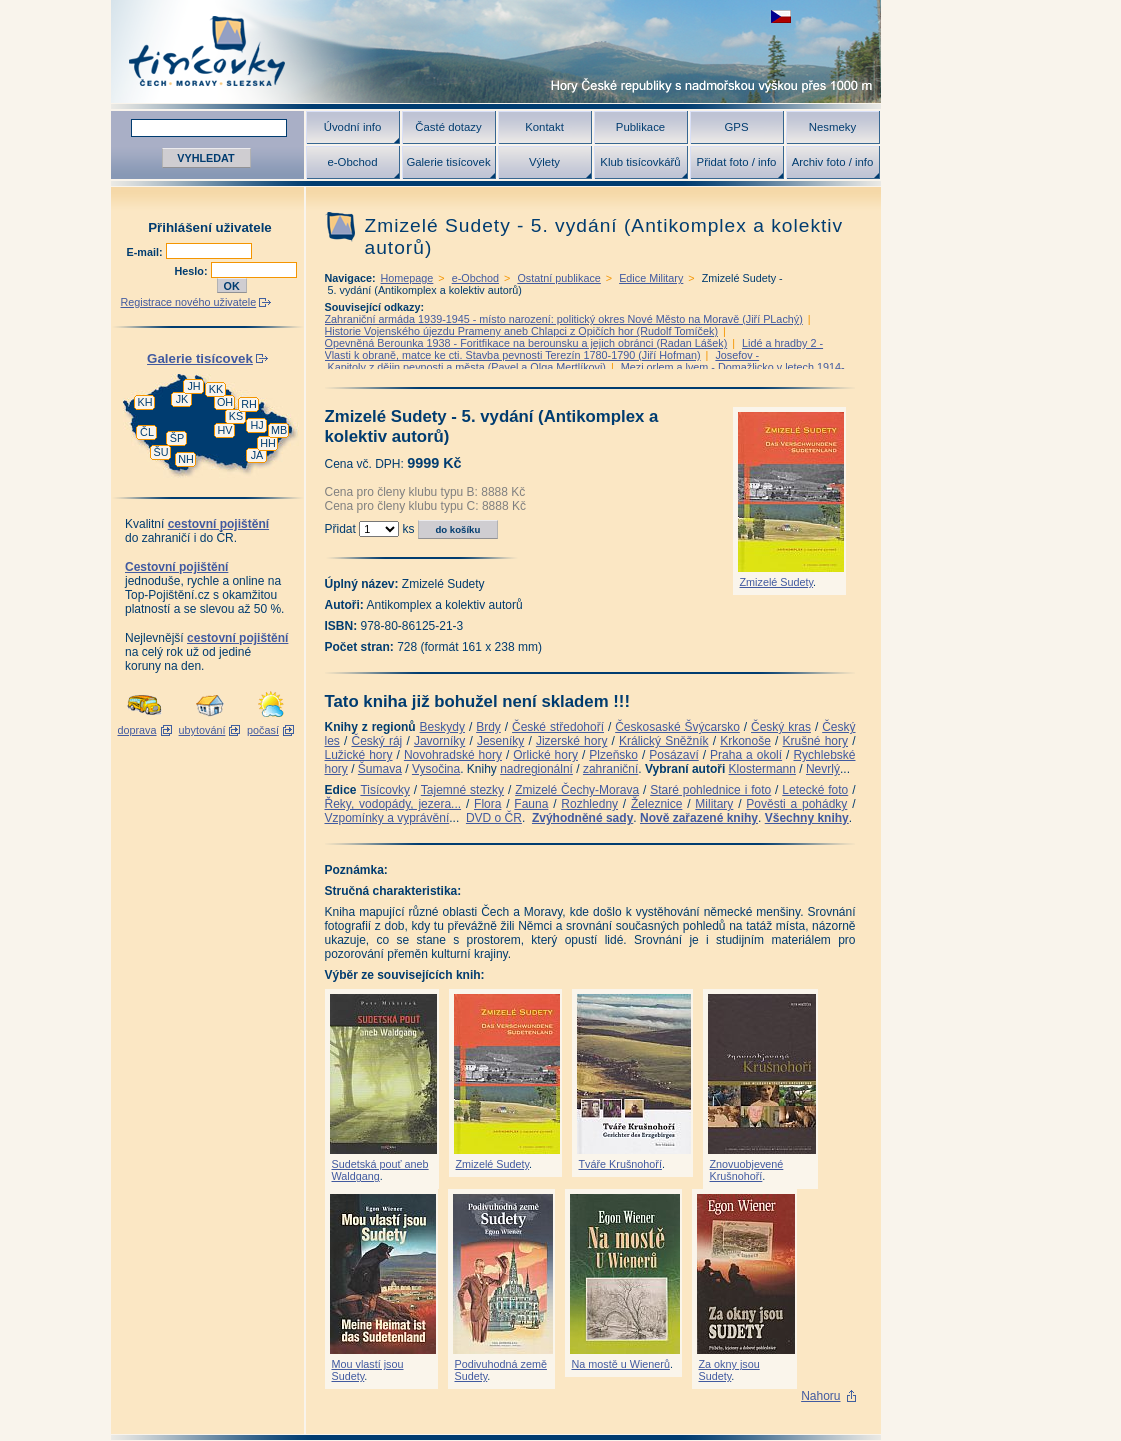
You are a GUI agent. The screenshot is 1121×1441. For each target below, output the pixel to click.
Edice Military (651, 278)
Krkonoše (745, 741)
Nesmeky (832, 127)
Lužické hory (359, 755)
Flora (487, 804)
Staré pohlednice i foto (710, 790)
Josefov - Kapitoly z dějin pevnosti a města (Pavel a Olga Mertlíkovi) (542, 361)
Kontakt (544, 127)
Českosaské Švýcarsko (677, 727)
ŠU (161, 452)
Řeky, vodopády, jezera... (393, 804)
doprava (136, 730)
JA (257, 455)
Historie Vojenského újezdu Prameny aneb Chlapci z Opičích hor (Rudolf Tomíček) (521, 331)
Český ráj (376, 741)
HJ (256, 425)
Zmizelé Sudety (777, 582)
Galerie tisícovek (448, 162)
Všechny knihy (807, 818)
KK (216, 389)
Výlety (544, 162)
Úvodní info (353, 127)
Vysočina (436, 769)
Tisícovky (385, 790)
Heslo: (193, 271)
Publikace (640, 127)
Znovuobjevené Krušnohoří (747, 1170)
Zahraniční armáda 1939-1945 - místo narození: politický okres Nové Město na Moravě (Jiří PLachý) (564, 319)
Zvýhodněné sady (582, 818)
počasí (263, 730)
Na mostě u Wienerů (621, 1364)
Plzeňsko (613, 755)
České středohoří (558, 727)
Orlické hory (545, 755)
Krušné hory (815, 741)
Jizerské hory (572, 741)
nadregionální (536, 769)
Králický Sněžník (664, 741)
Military (714, 804)
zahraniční (610, 769)
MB (279, 430)
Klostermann (762, 769)
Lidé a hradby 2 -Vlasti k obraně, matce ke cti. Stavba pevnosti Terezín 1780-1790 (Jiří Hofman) (574, 349)
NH (186, 459)
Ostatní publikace (558, 278)
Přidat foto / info (737, 162)
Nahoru (820, 1396)
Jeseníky (500, 741)
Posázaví (673, 755)
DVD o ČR (494, 818)
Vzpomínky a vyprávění (387, 818)
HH (268, 443)
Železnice (656, 804)
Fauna (531, 804)
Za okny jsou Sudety (729, 1370)
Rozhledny (589, 804)
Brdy (488, 727)
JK (182, 399)
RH (249, 404)
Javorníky (439, 741)
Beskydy (442, 727)
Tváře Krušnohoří (620, 1164)
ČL (147, 432)
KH (145, 402)
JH (193, 386)
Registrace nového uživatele (189, 302)
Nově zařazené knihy (699, 818)
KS (236, 416)
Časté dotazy (448, 127)
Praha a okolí (746, 755)
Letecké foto (815, 790)
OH (225, 402)
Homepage (407, 278)
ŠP (177, 438)
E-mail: (146, 252)
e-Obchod (352, 162)
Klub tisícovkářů (640, 162)
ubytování (202, 730)
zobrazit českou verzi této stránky (781, 16)
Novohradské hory (453, 755)
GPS (736, 127)
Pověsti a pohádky (796, 804)
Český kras (781, 727)
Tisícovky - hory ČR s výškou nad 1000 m (496, 51)
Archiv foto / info (833, 162)
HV (225, 430)
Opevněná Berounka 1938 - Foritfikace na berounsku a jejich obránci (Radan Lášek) (526, 343)
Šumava (380, 769)
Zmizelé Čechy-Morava (577, 790)
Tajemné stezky (462, 790)
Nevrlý (823, 769)
